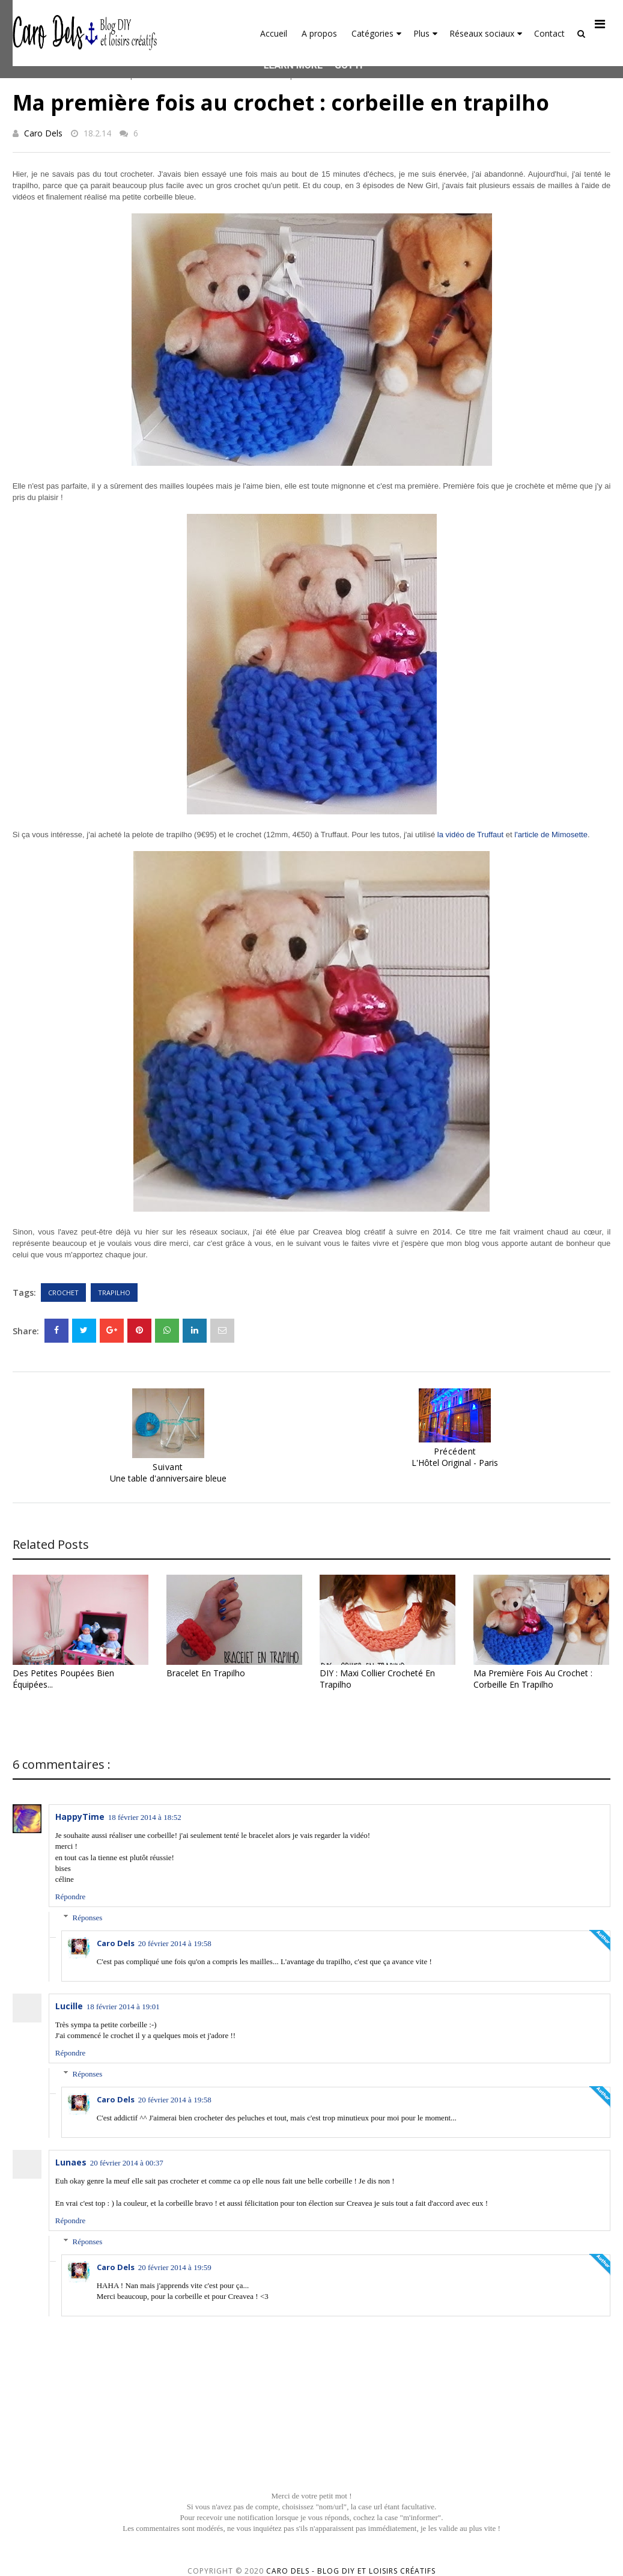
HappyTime (80, 1816)
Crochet (63, 1292)
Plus (425, 33)
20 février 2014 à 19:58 (174, 1943)
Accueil (273, 33)
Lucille (69, 2006)
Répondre (70, 1896)
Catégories (376, 33)
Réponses (88, 1917)
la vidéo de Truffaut (470, 834)
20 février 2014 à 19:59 (174, 2267)
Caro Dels (43, 133)
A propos (319, 33)
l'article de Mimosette (551, 834)
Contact (549, 33)
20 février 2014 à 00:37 (126, 2162)
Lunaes (71, 2162)
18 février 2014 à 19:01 (123, 2006)
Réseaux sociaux (485, 33)
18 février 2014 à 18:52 (144, 1817)
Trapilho (114, 1292)
